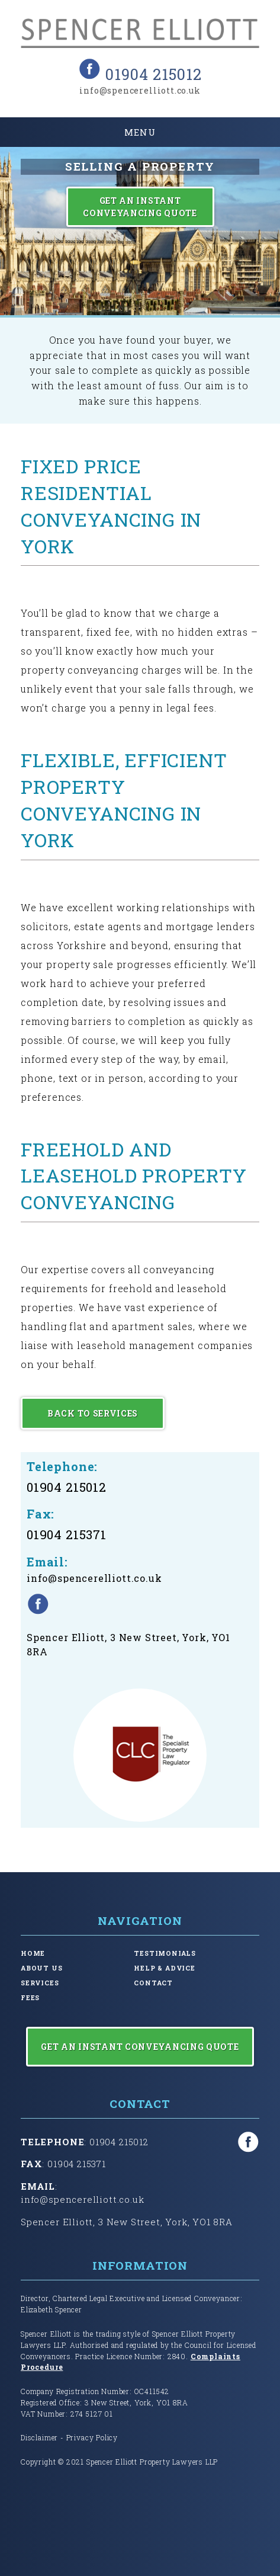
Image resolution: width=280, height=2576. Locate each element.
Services (40, 1983)
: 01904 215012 (85, 2142)
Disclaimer (39, 2437)
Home (33, 1953)
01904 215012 (153, 74)
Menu (139, 132)
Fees (30, 1998)
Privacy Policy (92, 2437)
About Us (42, 1968)
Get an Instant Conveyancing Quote (140, 207)
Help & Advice (164, 1968)
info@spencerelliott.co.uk (139, 90)
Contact (153, 1983)
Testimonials (165, 1953)
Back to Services (92, 1413)
